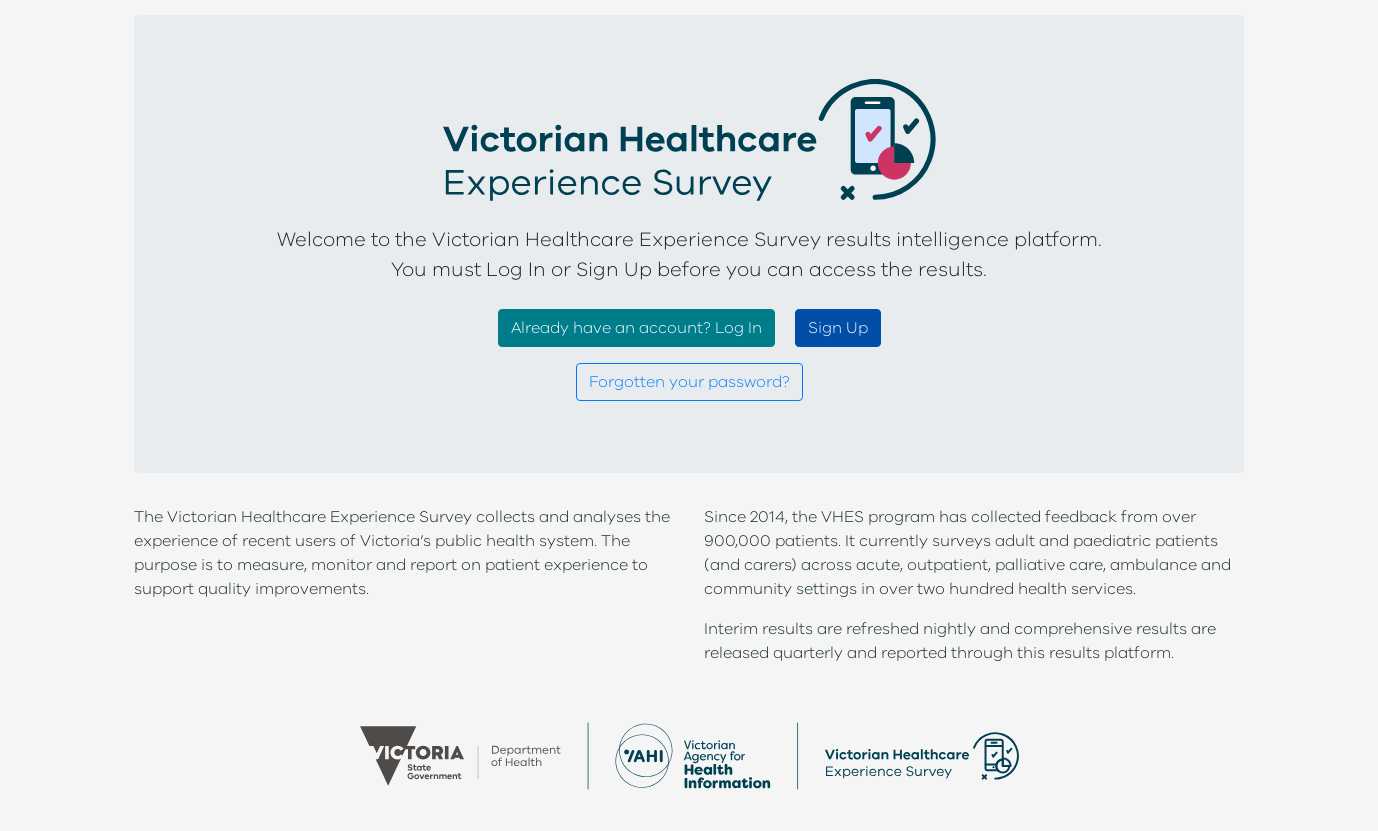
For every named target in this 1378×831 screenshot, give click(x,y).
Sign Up (838, 328)
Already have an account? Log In (636, 328)
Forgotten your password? (689, 382)
